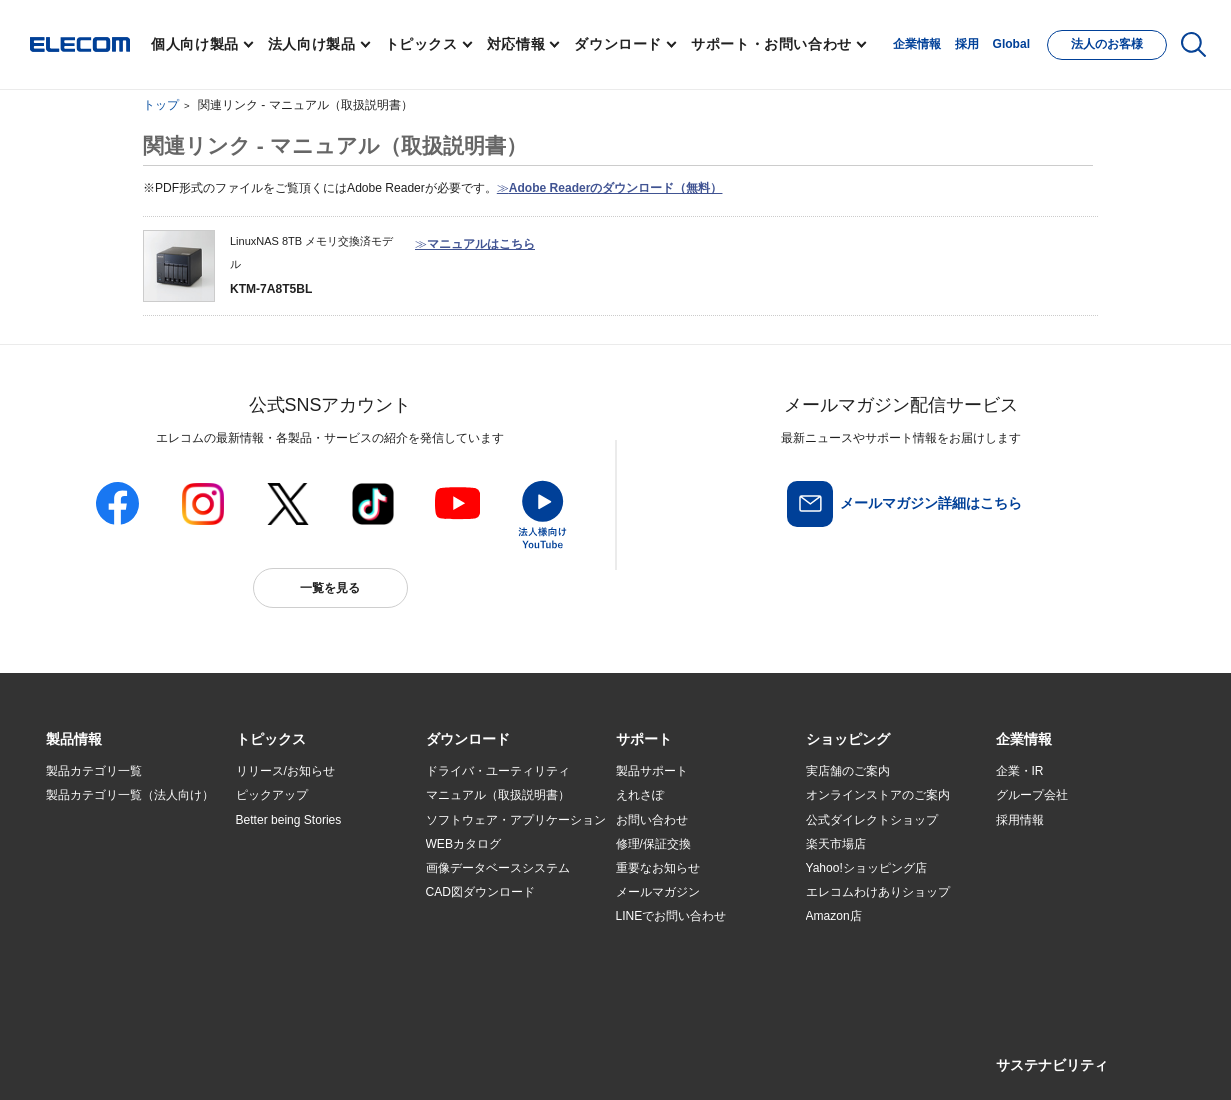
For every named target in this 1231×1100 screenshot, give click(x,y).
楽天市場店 (836, 844)
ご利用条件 (263, 1056)
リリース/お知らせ (285, 771)
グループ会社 (1032, 795)
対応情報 (516, 44)
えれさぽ (640, 795)
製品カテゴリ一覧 (94, 771)
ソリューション (88, 868)
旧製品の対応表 (278, 965)
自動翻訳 (682, 1056)
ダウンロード (618, 44)
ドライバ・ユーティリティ (498, 771)
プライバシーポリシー (359, 1056)
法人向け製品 (312, 44)
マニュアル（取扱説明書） (498, 795)
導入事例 (70, 892)
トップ (161, 105)
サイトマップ (187, 1056)
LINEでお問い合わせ (671, 916)
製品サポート (652, 771)
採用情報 (1020, 820)
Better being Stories (289, 820)
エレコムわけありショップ (878, 892)
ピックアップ (272, 795)
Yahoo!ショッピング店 (866, 868)
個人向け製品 (195, 44)
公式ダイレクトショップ (872, 820)
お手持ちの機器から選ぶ (302, 892)
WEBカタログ (463, 844)
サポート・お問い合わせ (771, 44)
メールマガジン (658, 892)
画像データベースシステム (498, 868)
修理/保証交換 (653, 844)
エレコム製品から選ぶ (296, 917)
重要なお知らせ (658, 868)
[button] (271, 740)
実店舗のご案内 (848, 771)
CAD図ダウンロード (480, 892)
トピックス (421, 44)
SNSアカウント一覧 (91, 1057)
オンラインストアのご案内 (878, 795)
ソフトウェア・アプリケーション (516, 820)
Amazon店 (834, 916)
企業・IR (1020, 771)
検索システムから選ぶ (296, 941)
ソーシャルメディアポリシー (495, 1056)
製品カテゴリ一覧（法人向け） (130, 795)
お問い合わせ (652, 820)
